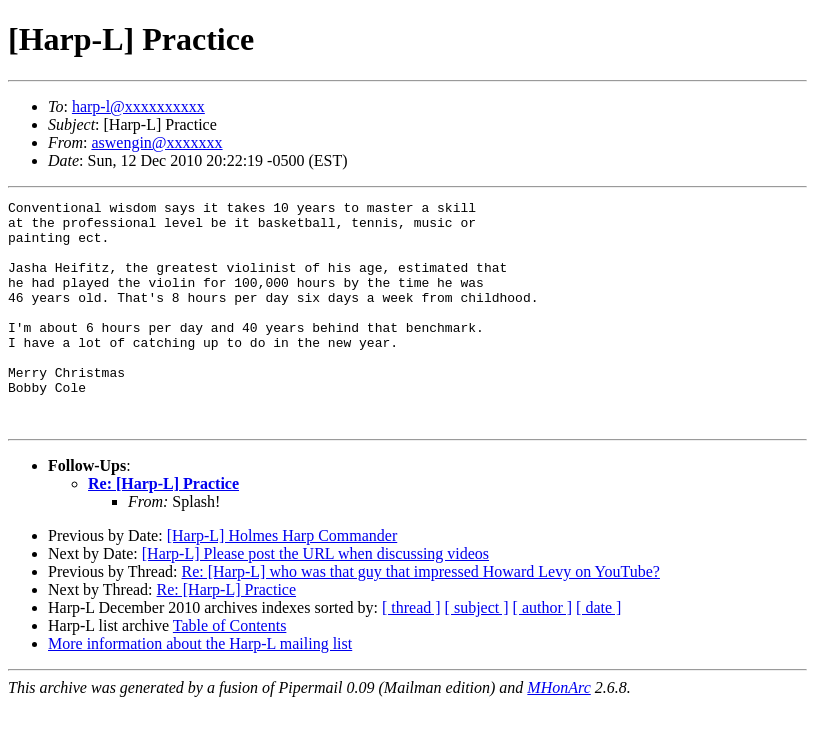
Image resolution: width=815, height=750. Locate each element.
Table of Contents (230, 670)
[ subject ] (477, 652)
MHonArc (558, 732)
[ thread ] (411, 652)
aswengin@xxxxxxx (156, 142)
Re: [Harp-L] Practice (163, 528)
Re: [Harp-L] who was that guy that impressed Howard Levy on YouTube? (420, 616)
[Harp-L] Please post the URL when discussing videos (315, 598)
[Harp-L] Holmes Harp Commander (282, 580)
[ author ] (543, 652)
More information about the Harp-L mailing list (200, 688)
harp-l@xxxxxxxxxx (138, 106)
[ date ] (598, 652)
